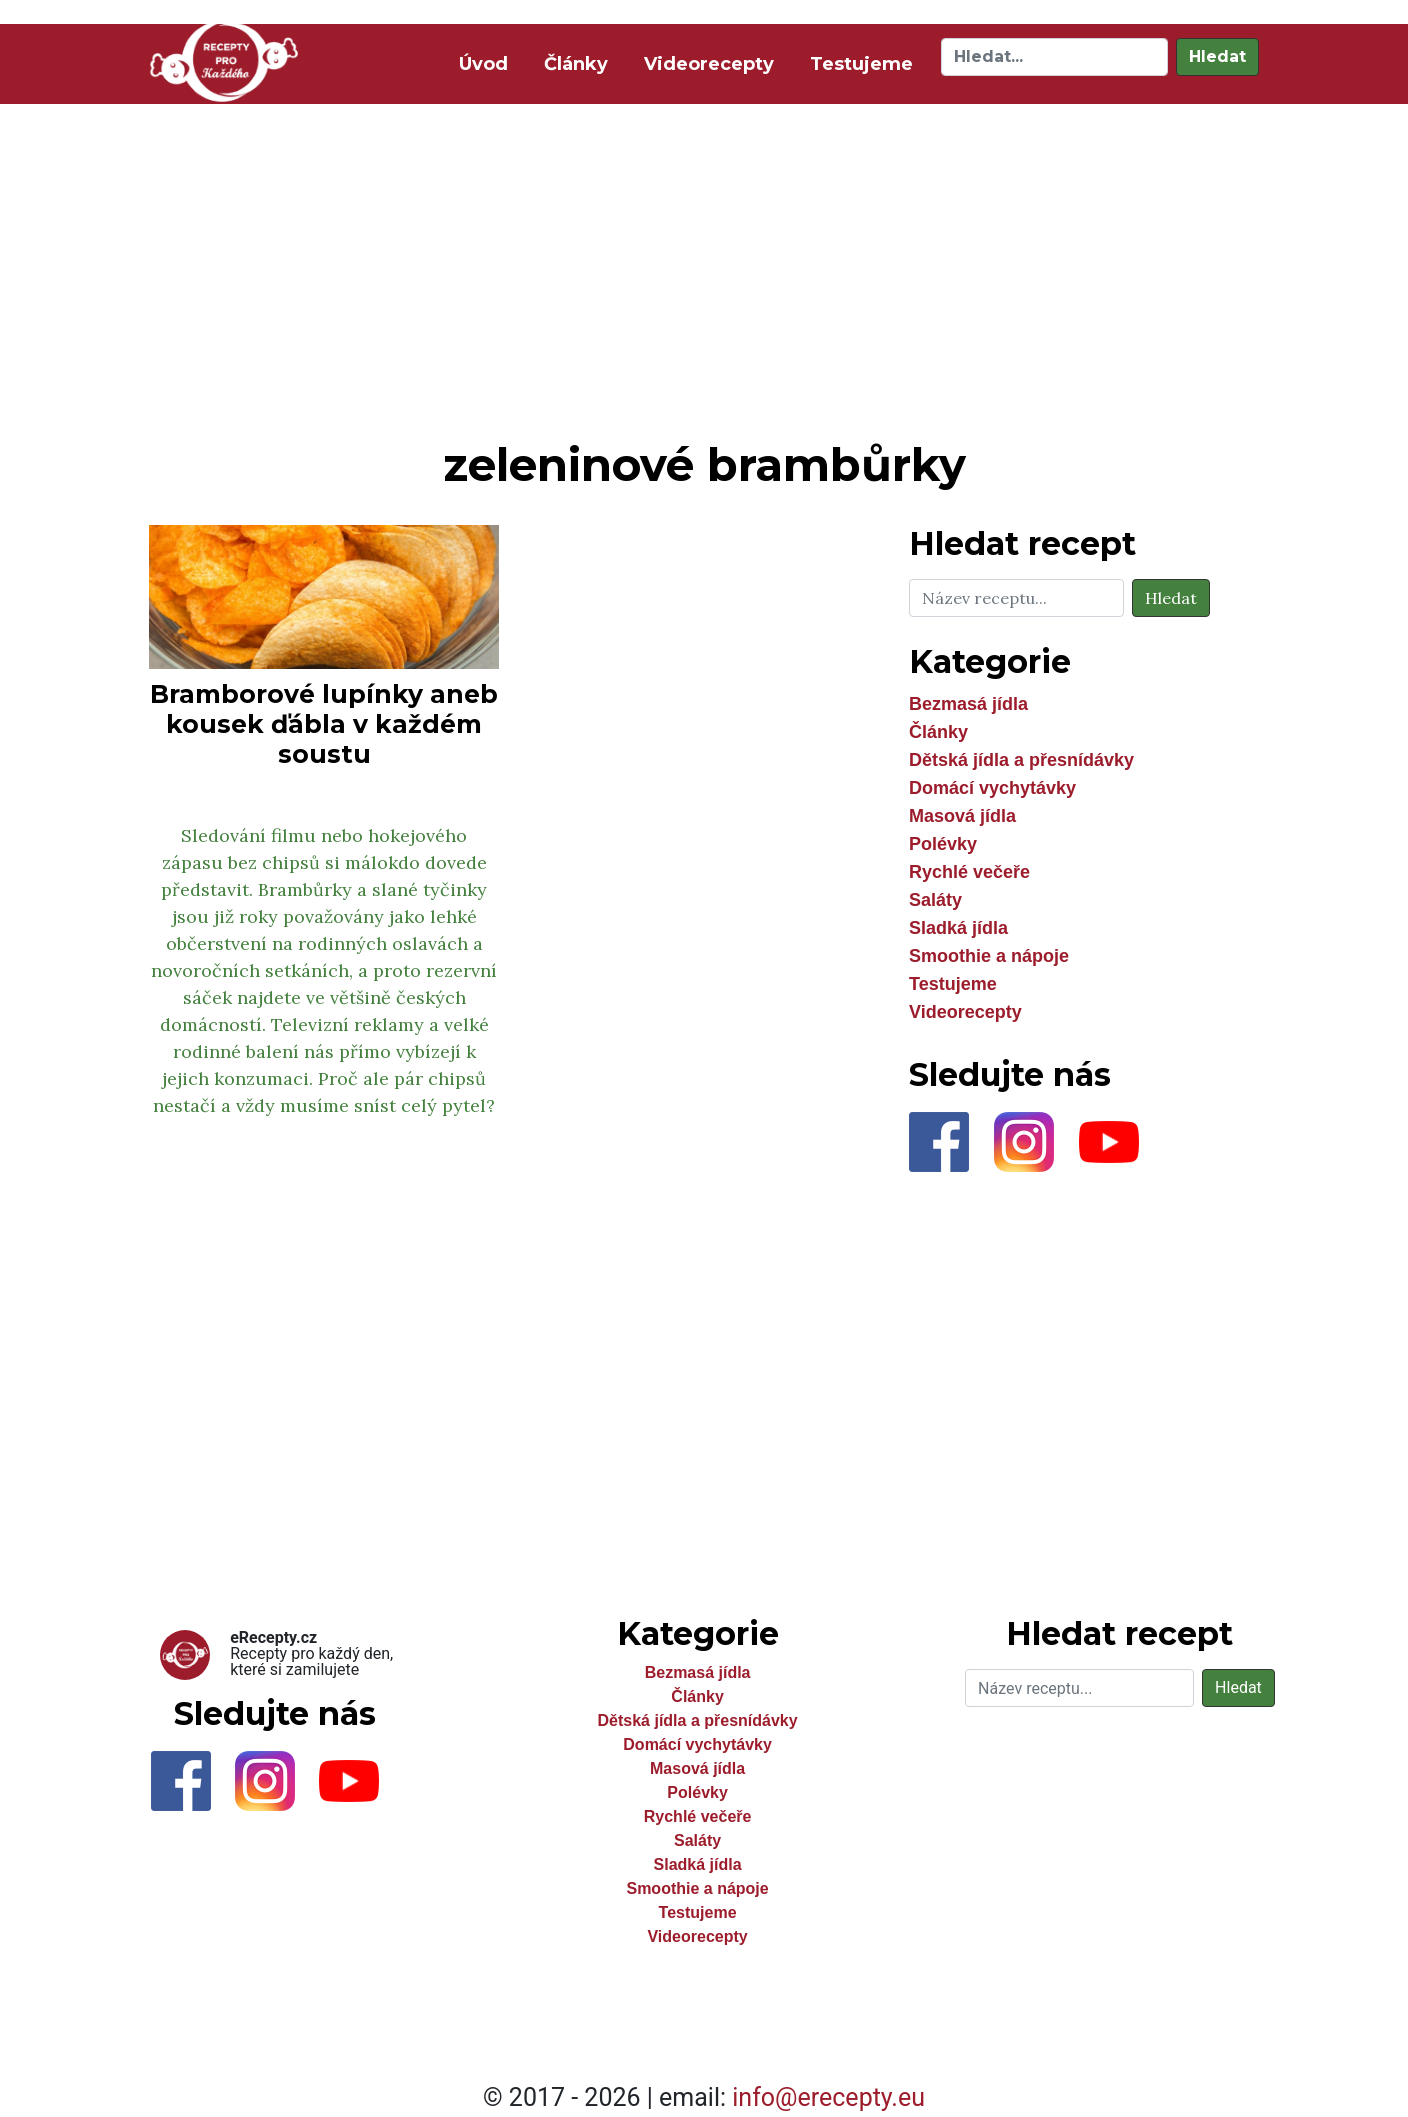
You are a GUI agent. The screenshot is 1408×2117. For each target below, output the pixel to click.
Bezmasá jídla (968, 704)
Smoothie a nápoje (989, 956)
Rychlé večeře (969, 872)
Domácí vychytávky (992, 788)
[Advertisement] (704, 268)
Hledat (1217, 56)
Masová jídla (962, 816)
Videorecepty (709, 64)
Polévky (943, 844)
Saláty (935, 900)
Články (576, 64)
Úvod (487, 62)
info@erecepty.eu (828, 2097)
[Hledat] (1054, 57)
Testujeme (861, 64)
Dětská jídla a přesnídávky (1021, 760)
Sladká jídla (958, 928)
